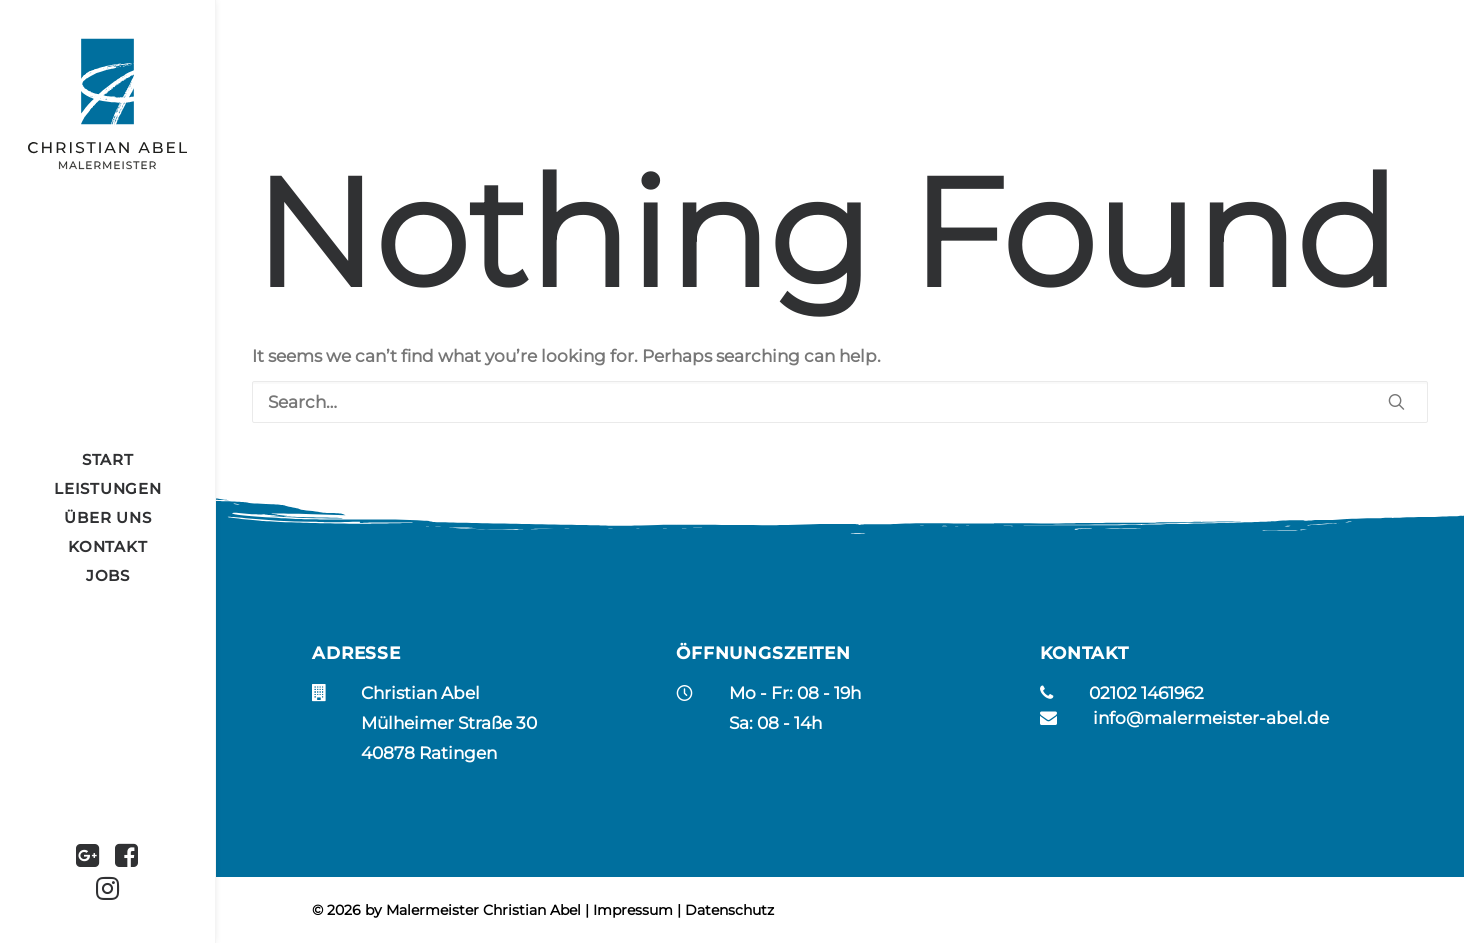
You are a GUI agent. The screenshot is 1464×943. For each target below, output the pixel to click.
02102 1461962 (1146, 693)
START (108, 459)
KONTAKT (107, 546)
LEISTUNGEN (108, 488)
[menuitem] (108, 459)
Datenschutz (729, 910)
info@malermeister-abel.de (1211, 718)
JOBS (108, 575)
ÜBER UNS (107, 517)
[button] (88, 857)
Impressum (633, 910)
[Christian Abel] (107, 104)
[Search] (840, 402)
